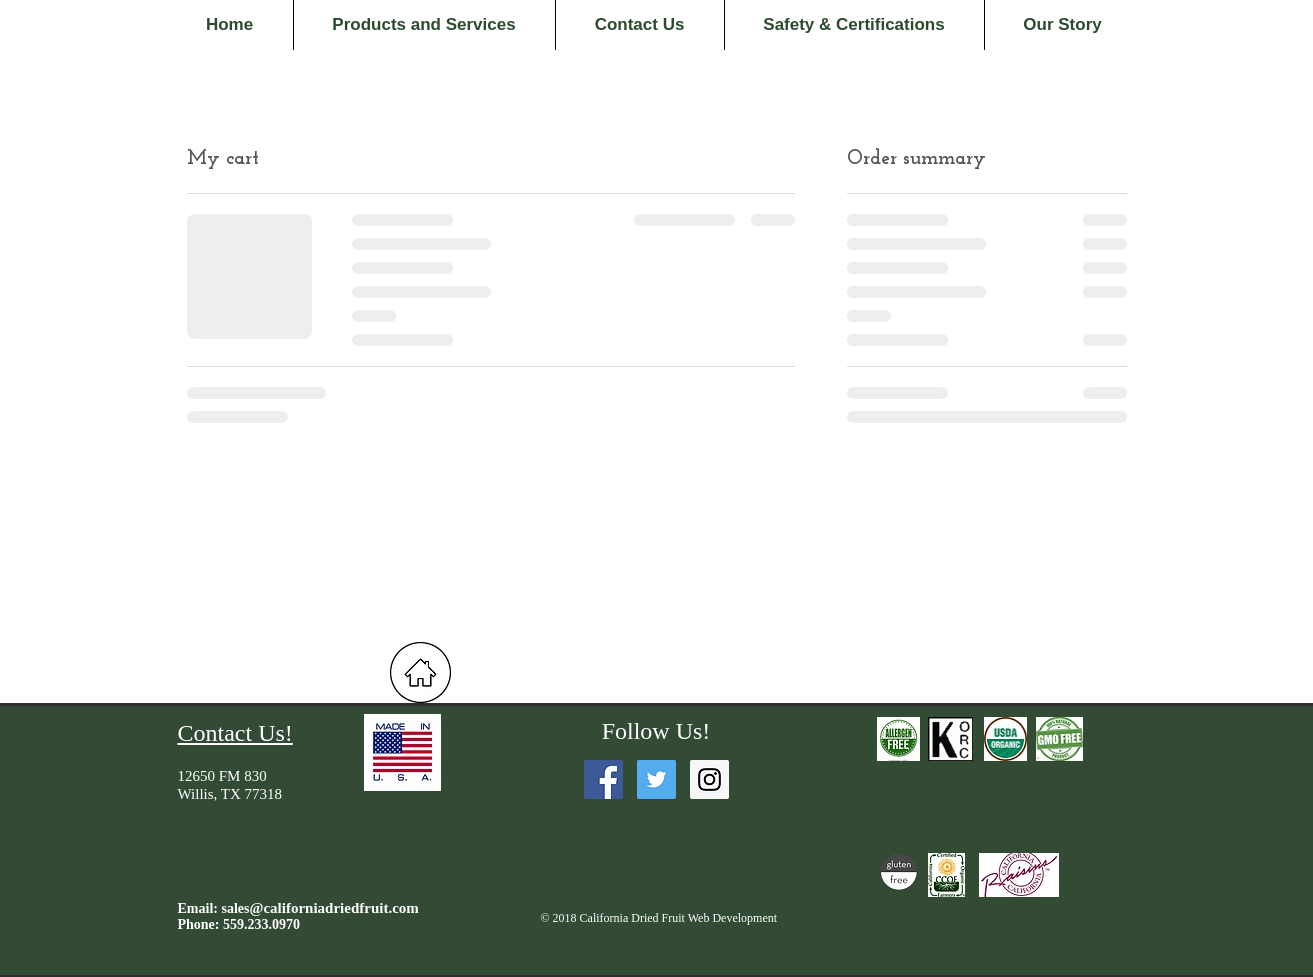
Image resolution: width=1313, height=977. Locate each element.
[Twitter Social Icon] (656, 779)
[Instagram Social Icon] (709, 779)
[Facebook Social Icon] (603, 779)
